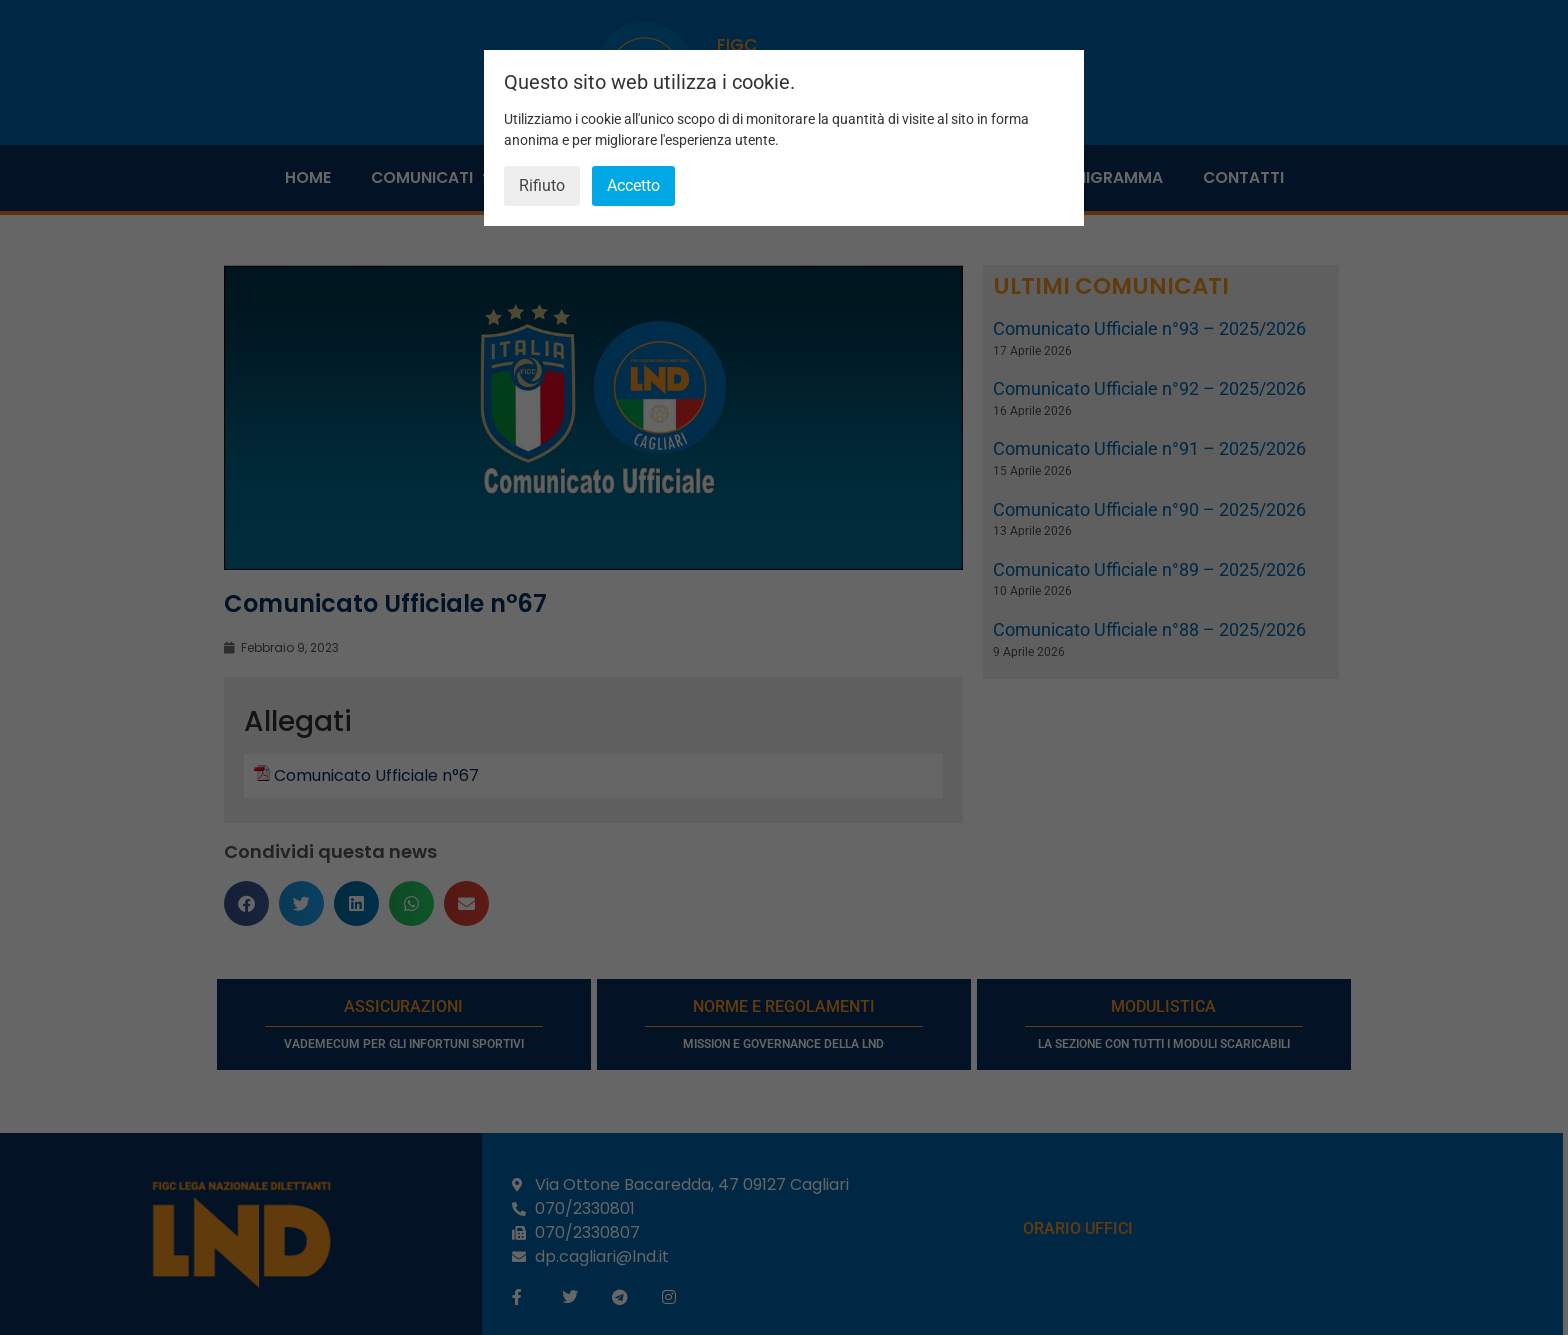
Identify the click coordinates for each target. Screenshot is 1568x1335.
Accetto (633, 185)
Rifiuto (542, 185)
